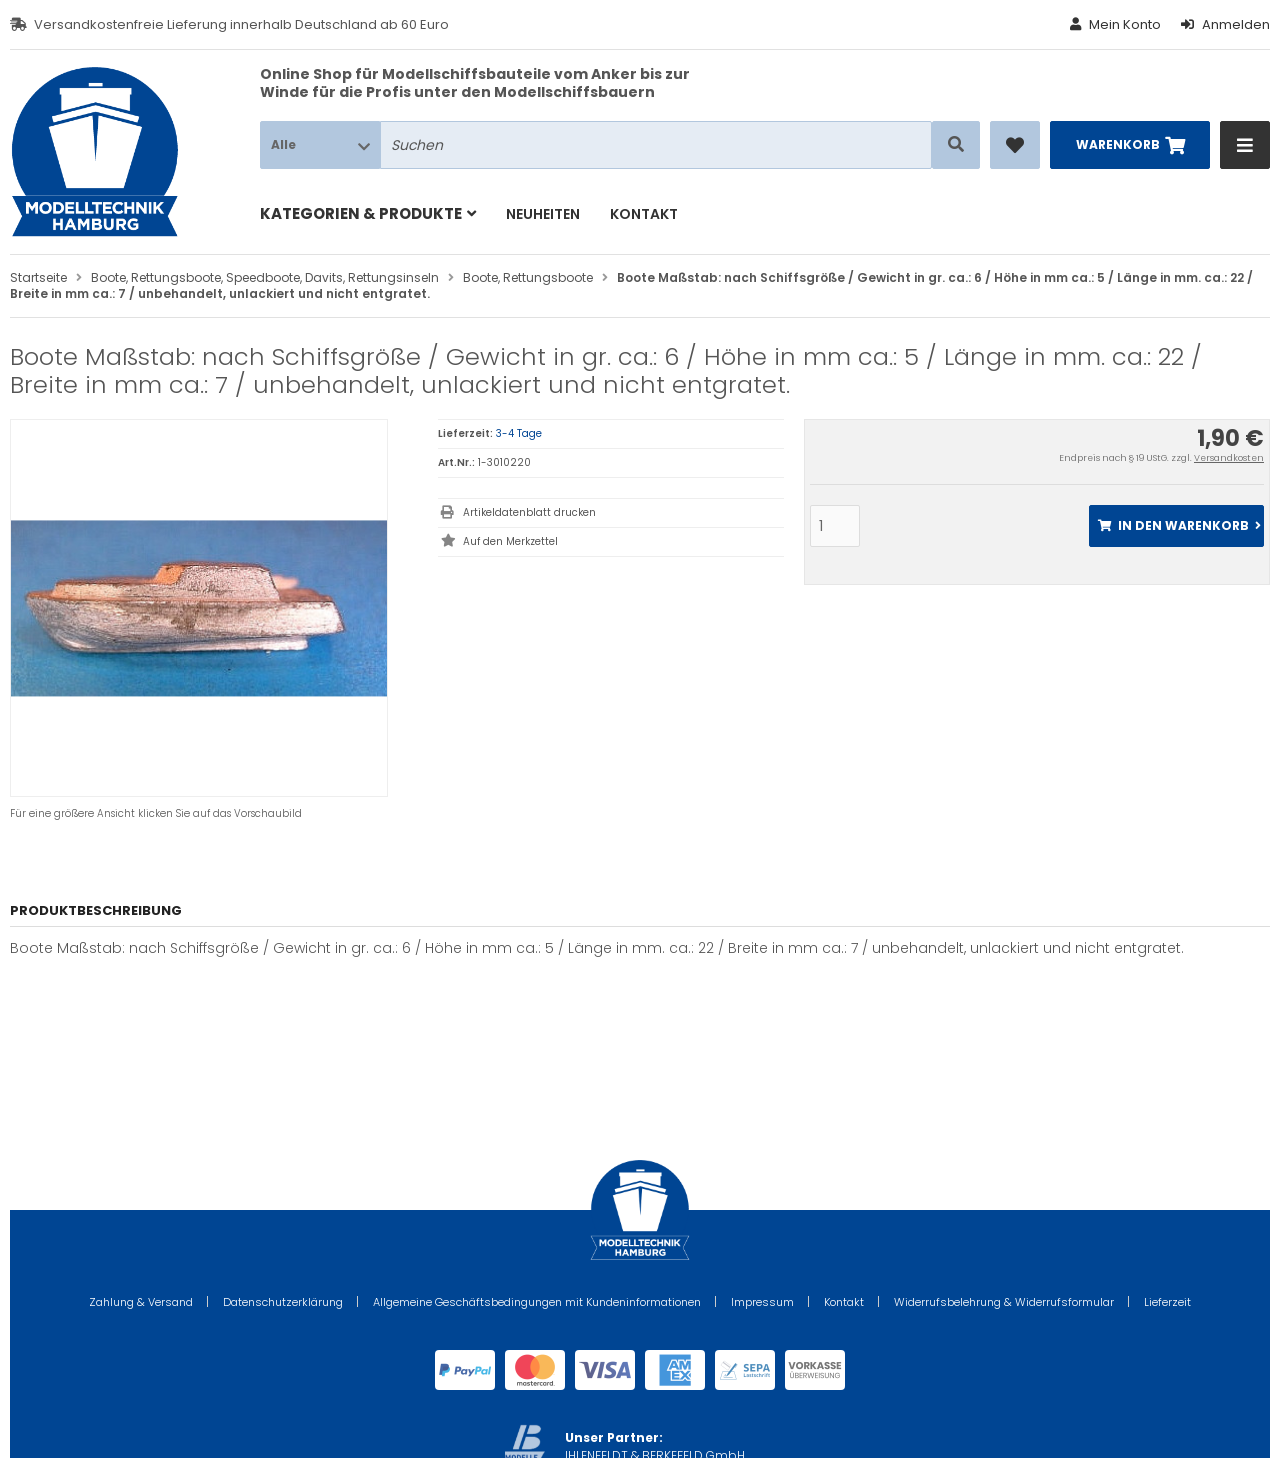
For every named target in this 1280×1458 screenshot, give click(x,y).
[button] (320, 145)
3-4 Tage (519, 433)
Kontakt (644, 214)
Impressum (762, 1302)
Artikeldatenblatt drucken (529, 512)
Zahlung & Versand (141, 1302)
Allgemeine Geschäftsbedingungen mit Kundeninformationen (537, 1302)
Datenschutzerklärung (283, 1302)
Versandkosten (1229, 458)
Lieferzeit (1167, 1302)
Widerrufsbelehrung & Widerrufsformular (1004, 1302)
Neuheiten (543, 214)
